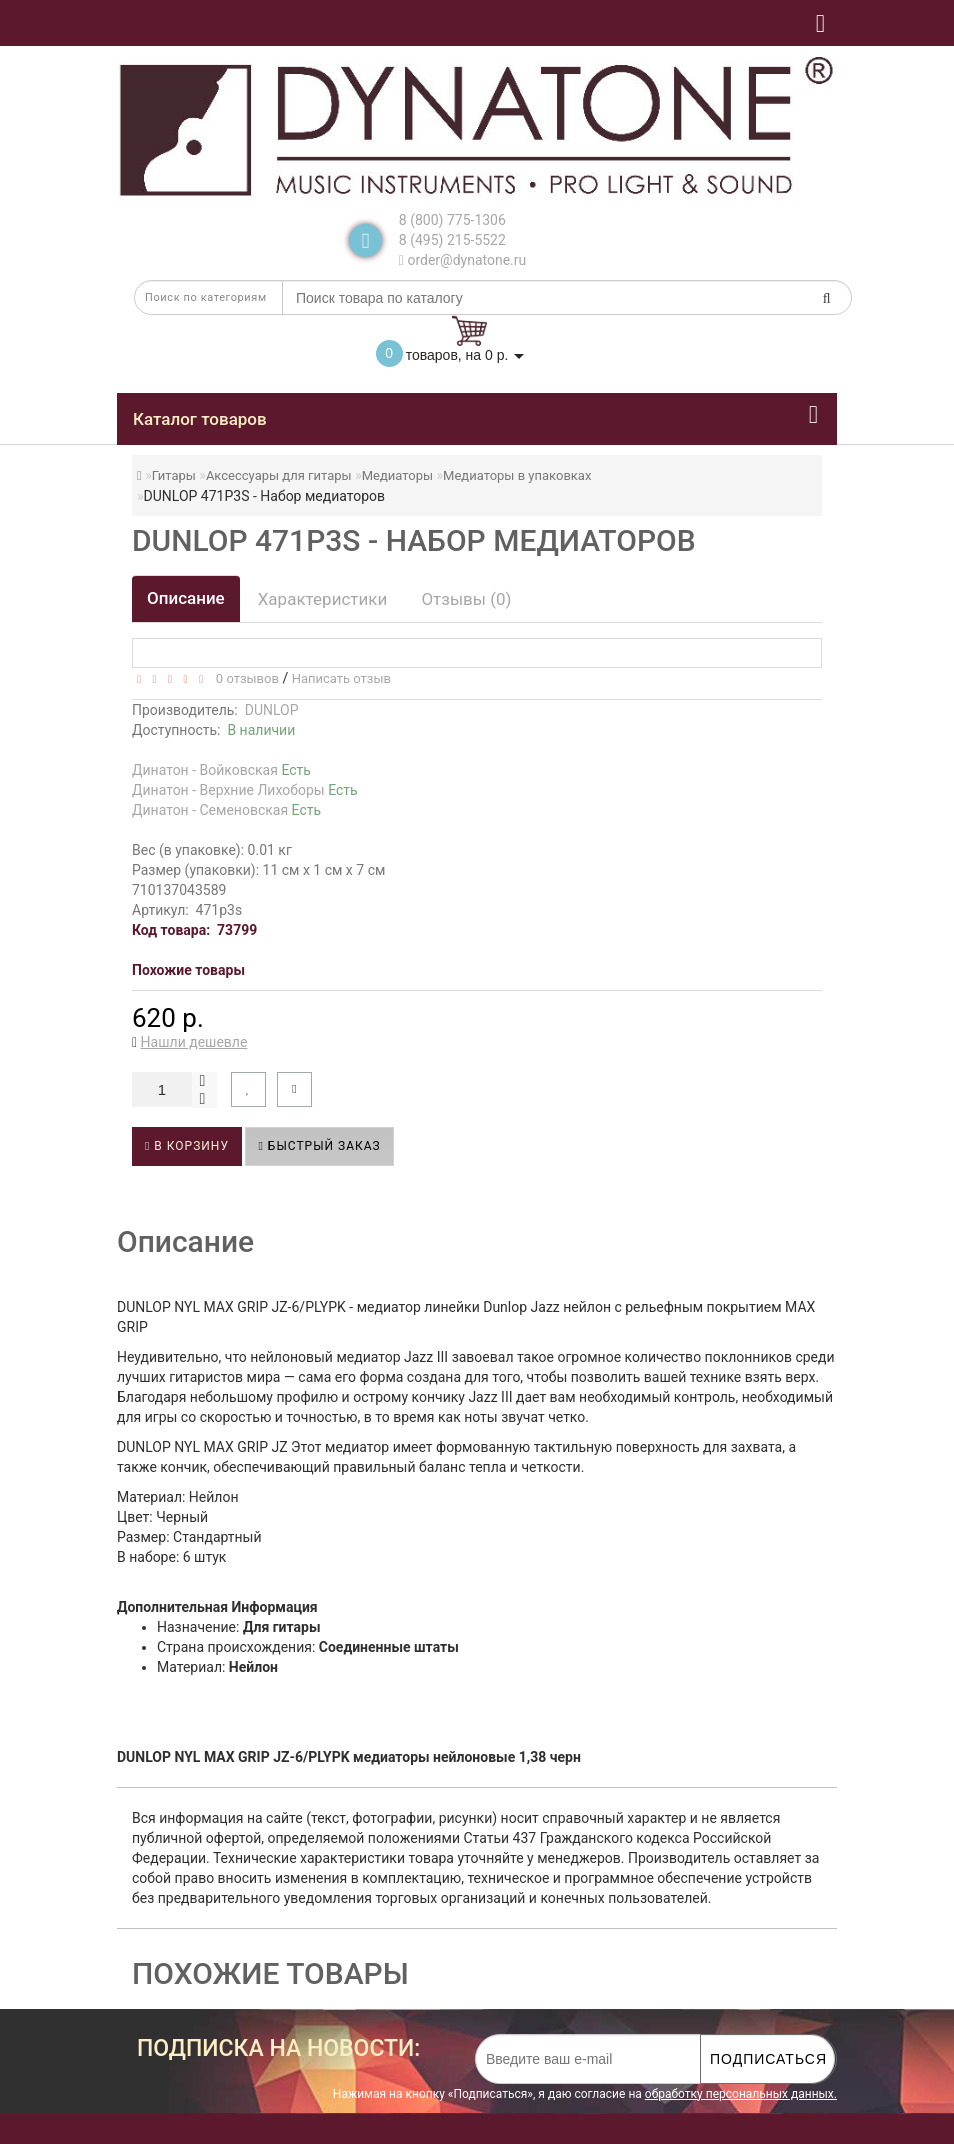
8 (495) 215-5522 (452, 240)
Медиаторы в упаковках (517, 475)
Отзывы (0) (466, 599)
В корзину (187, 1146)
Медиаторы (397, 475)
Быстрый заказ (319, 1146)
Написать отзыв (341, 678)
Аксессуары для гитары (279, 475)
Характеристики (323, 599)
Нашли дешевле (194, 1042)
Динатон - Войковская (221, 770)
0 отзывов (243, 678)
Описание (186, 598)
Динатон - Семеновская (226, 810)
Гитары (174, 475)
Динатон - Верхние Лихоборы (245, 790)
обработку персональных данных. (741, 2094)
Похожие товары (188, 970)
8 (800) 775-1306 (452, 220)
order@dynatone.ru (462, 260)
